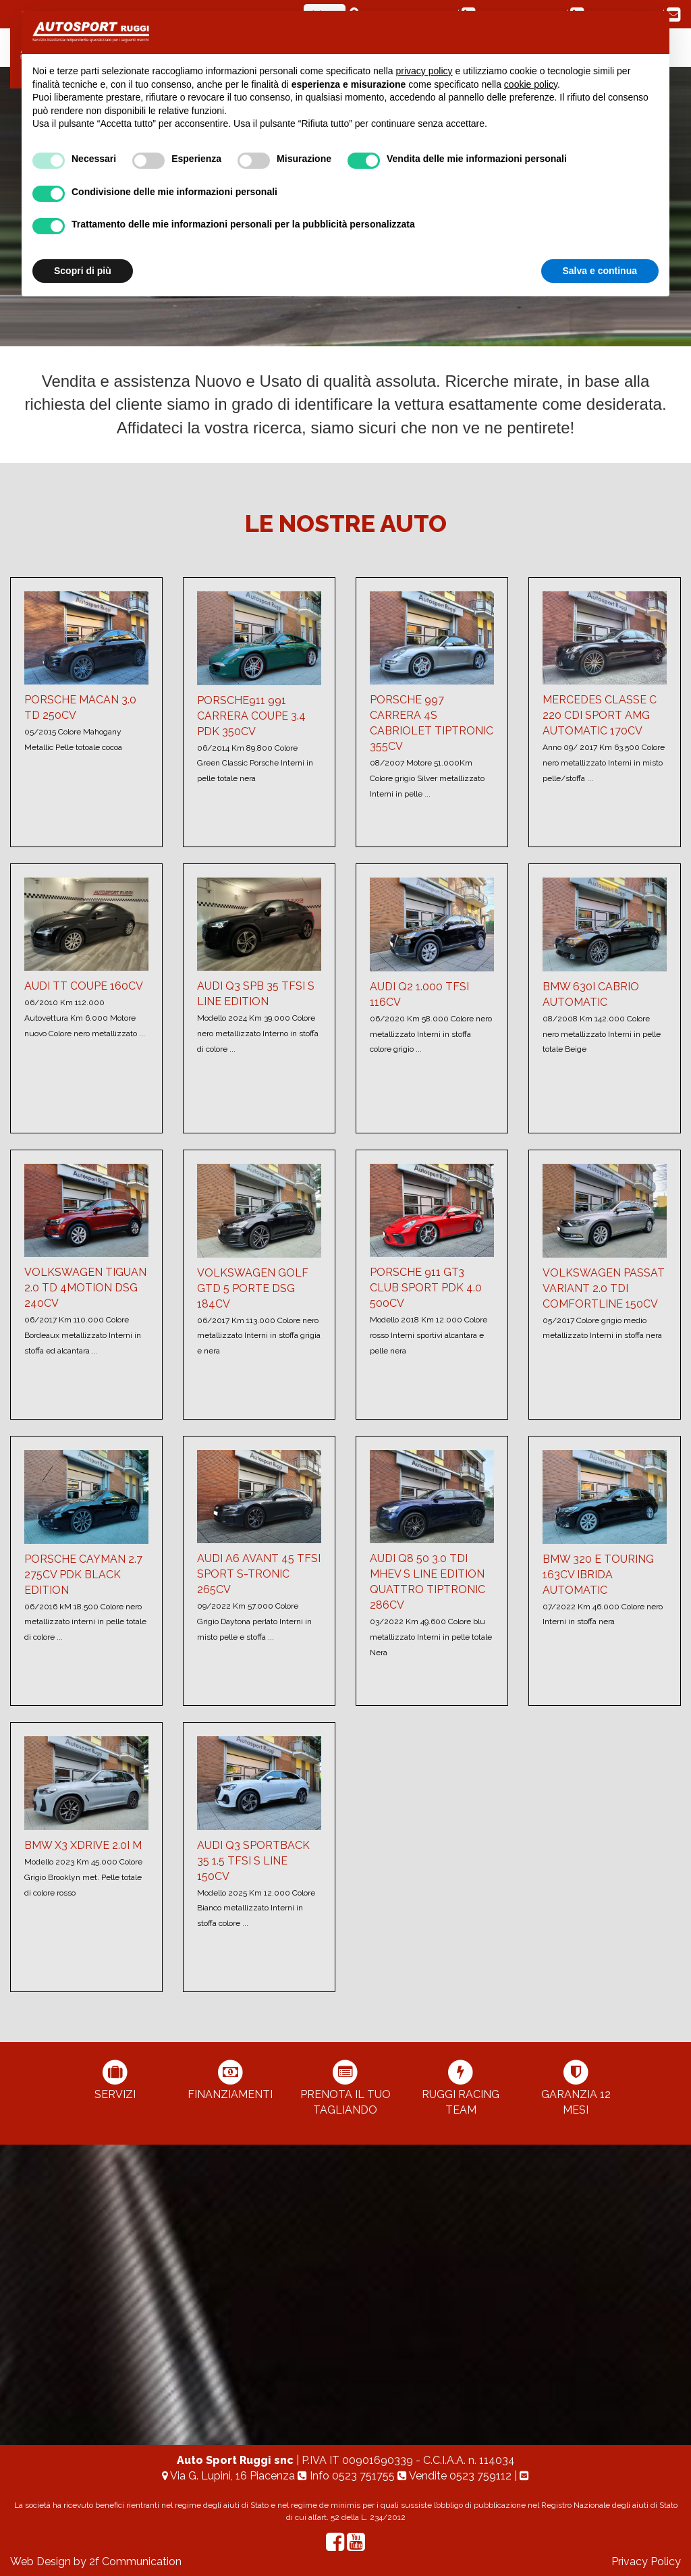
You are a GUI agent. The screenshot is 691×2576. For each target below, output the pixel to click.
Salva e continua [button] (600, 270)
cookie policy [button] (530, 84)
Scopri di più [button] (82, 270)
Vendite (455, 2475)
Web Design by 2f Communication (96, 2561)
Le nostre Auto (346, 523)
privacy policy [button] (424, 70)
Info (347, 2475)
